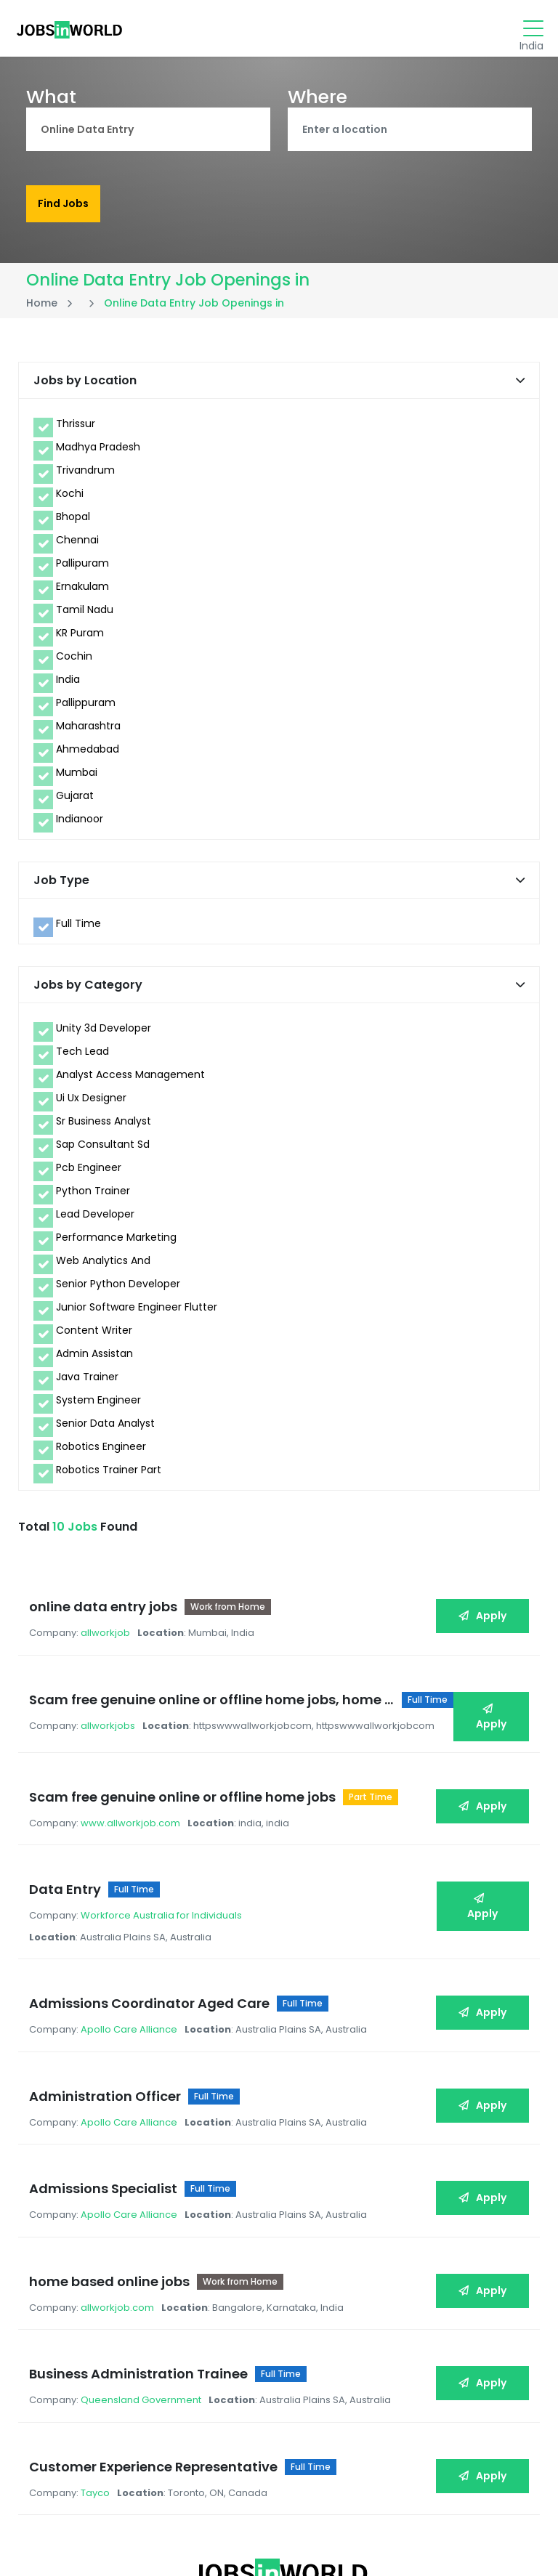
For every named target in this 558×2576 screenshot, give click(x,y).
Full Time (78, 929)
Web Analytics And (103, 1266)
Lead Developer (95, 1219)
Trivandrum (85, 476)
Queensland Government (144, 2288)
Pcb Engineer (88, 1173)
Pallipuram (82, 569)
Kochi (70, 499)
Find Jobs (63, 206)
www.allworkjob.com (134, 1785)
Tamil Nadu (84, 615)
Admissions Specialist (107, 2101)
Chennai (77, 545)
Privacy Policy (44, 2538)
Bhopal (73, 522)
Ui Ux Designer (91, 1103)
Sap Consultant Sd (103, 1150)
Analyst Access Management (130, 1080)
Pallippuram (86, 708)
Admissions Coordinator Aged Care (153, 1941)
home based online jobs (113, 2182)
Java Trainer (87, 1382)
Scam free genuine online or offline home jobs (186, 1759)
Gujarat (75, 801)
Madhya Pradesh (98, 452)
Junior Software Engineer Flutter (136, 1312)
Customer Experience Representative (157, 2342)
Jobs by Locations (235, 2538)
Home (41, 308)
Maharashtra (88, 731)
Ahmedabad (87, 755)
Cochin (74, 662)
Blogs (167, 2531)
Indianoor (79, 824)
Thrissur (75, 429)
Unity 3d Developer (103, 1033)
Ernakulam (82, 592)
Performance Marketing (116, 1243)
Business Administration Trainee (142, 2262)
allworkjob (109, 1620)
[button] (520, 386)
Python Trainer (93, 1196)
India (68, 685)
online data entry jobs (107, 1593)
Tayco (98, 2368)
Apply (479, 1602)
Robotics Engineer (101, 1452)
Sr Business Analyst (103, 1126)
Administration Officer (109, 2021)
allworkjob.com (121, 2208)
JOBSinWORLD (447, 2531)
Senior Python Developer (118, 1289)
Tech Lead (82, 1057)
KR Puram (80, 638)
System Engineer (98, 1405)
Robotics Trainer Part (108, 1475)
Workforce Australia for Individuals (165, 1865)
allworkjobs (111, 1700)
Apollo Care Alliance (132, 1967)
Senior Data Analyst (105, 1429)
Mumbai (76, 778)
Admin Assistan (94, 1359)
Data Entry (69, 1839)
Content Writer (94, 1336)
